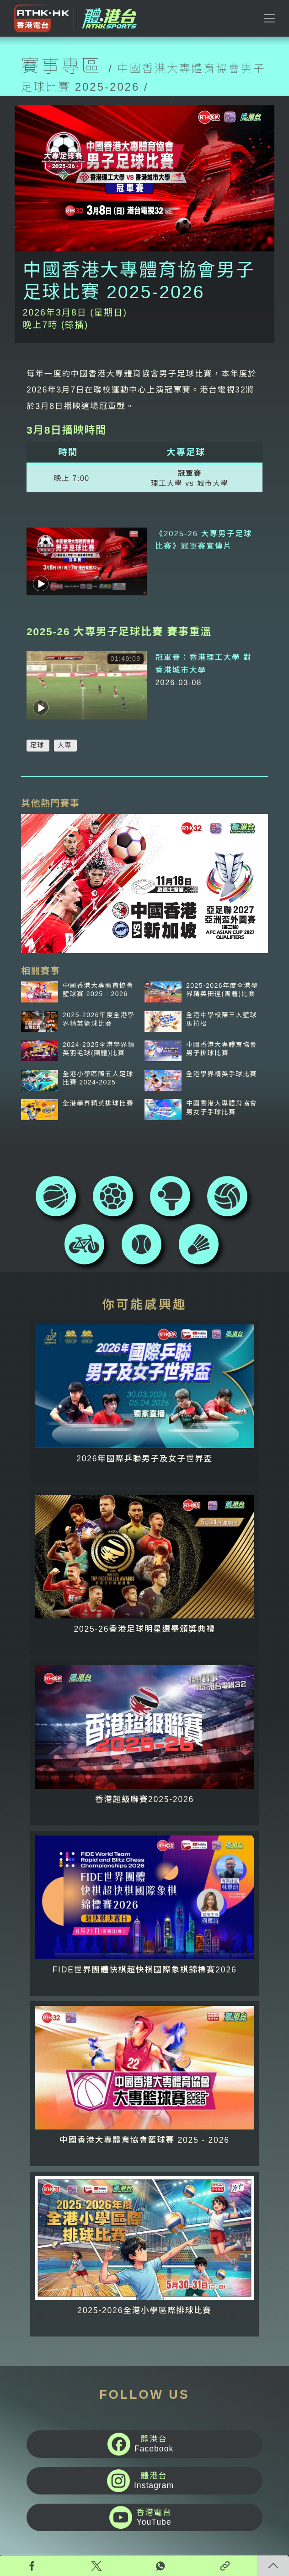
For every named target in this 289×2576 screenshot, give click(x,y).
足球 (37, 714)
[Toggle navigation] (269, 18)
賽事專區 (61, 66)
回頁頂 (273, 2565)
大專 (65, 714)
